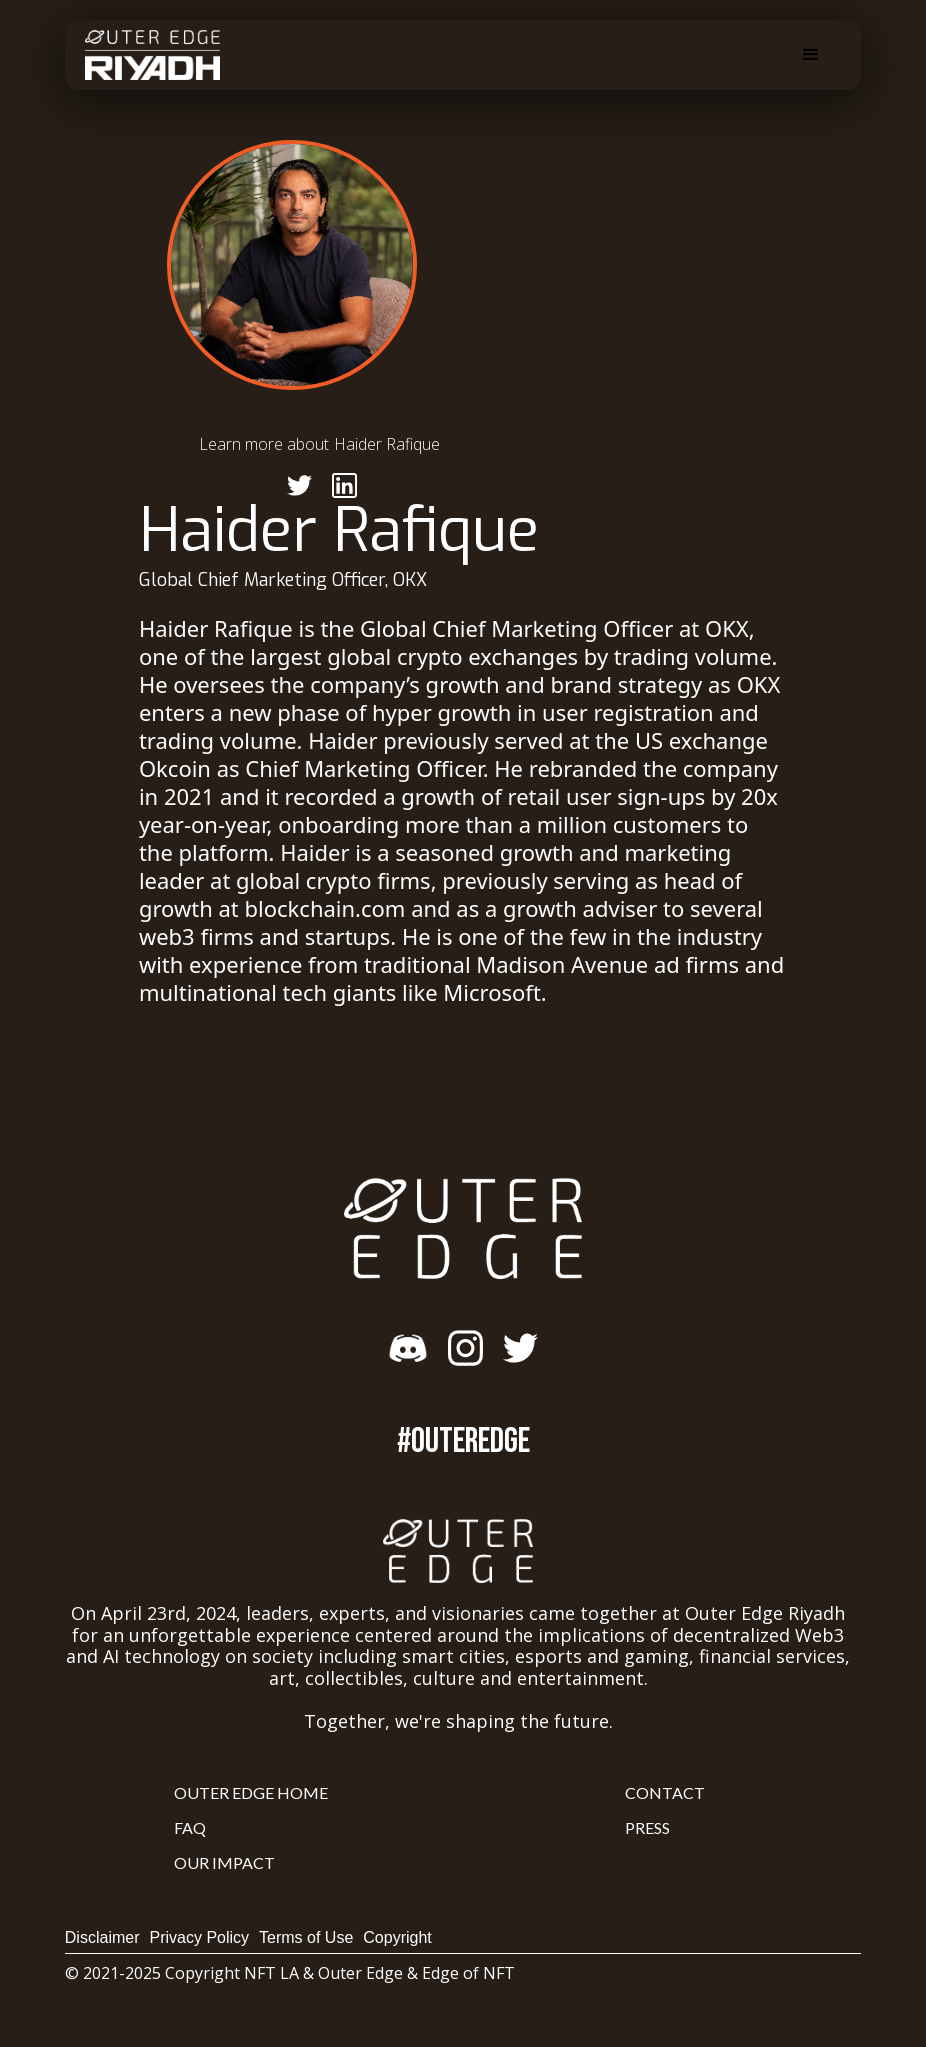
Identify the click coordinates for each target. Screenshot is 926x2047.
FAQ (190, 1827)
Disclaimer (102, 1937)
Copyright (397, 1937)
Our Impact (224, 1862)
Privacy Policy (199, 1937)
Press (647, 1827)
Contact (665, 1792)
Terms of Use (306, 1937)
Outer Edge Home (251, 1792)
